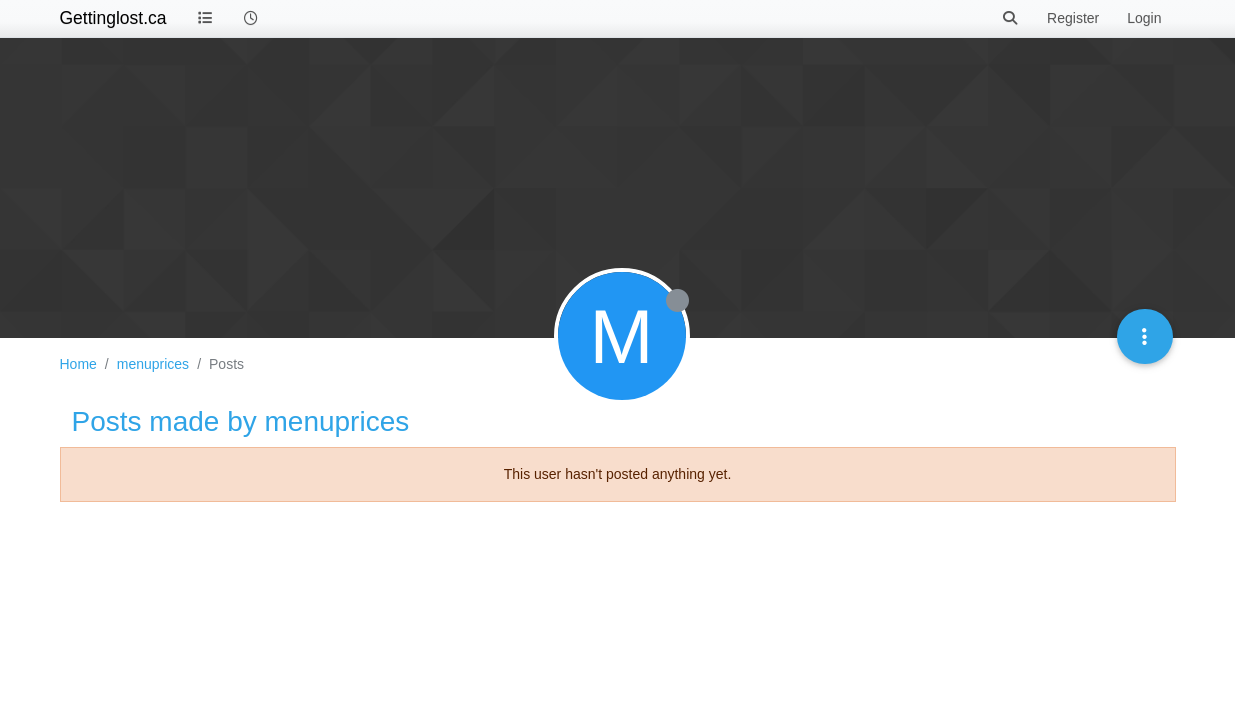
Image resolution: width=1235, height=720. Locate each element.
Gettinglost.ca (113, 18)
